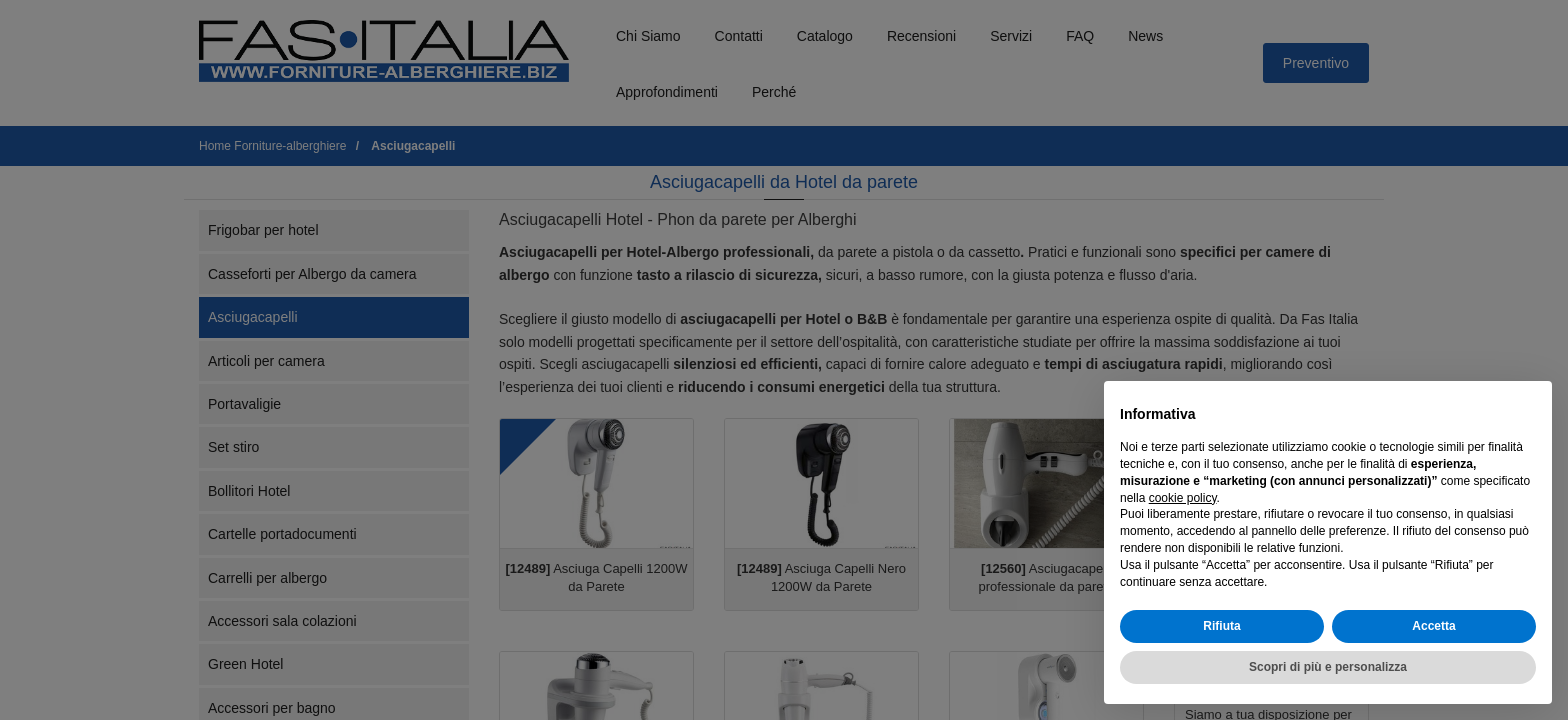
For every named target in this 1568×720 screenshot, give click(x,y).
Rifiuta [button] (1221, 626)
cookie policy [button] (1183, 498)
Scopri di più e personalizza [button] (1328, 667)
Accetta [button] (1433, 626)
